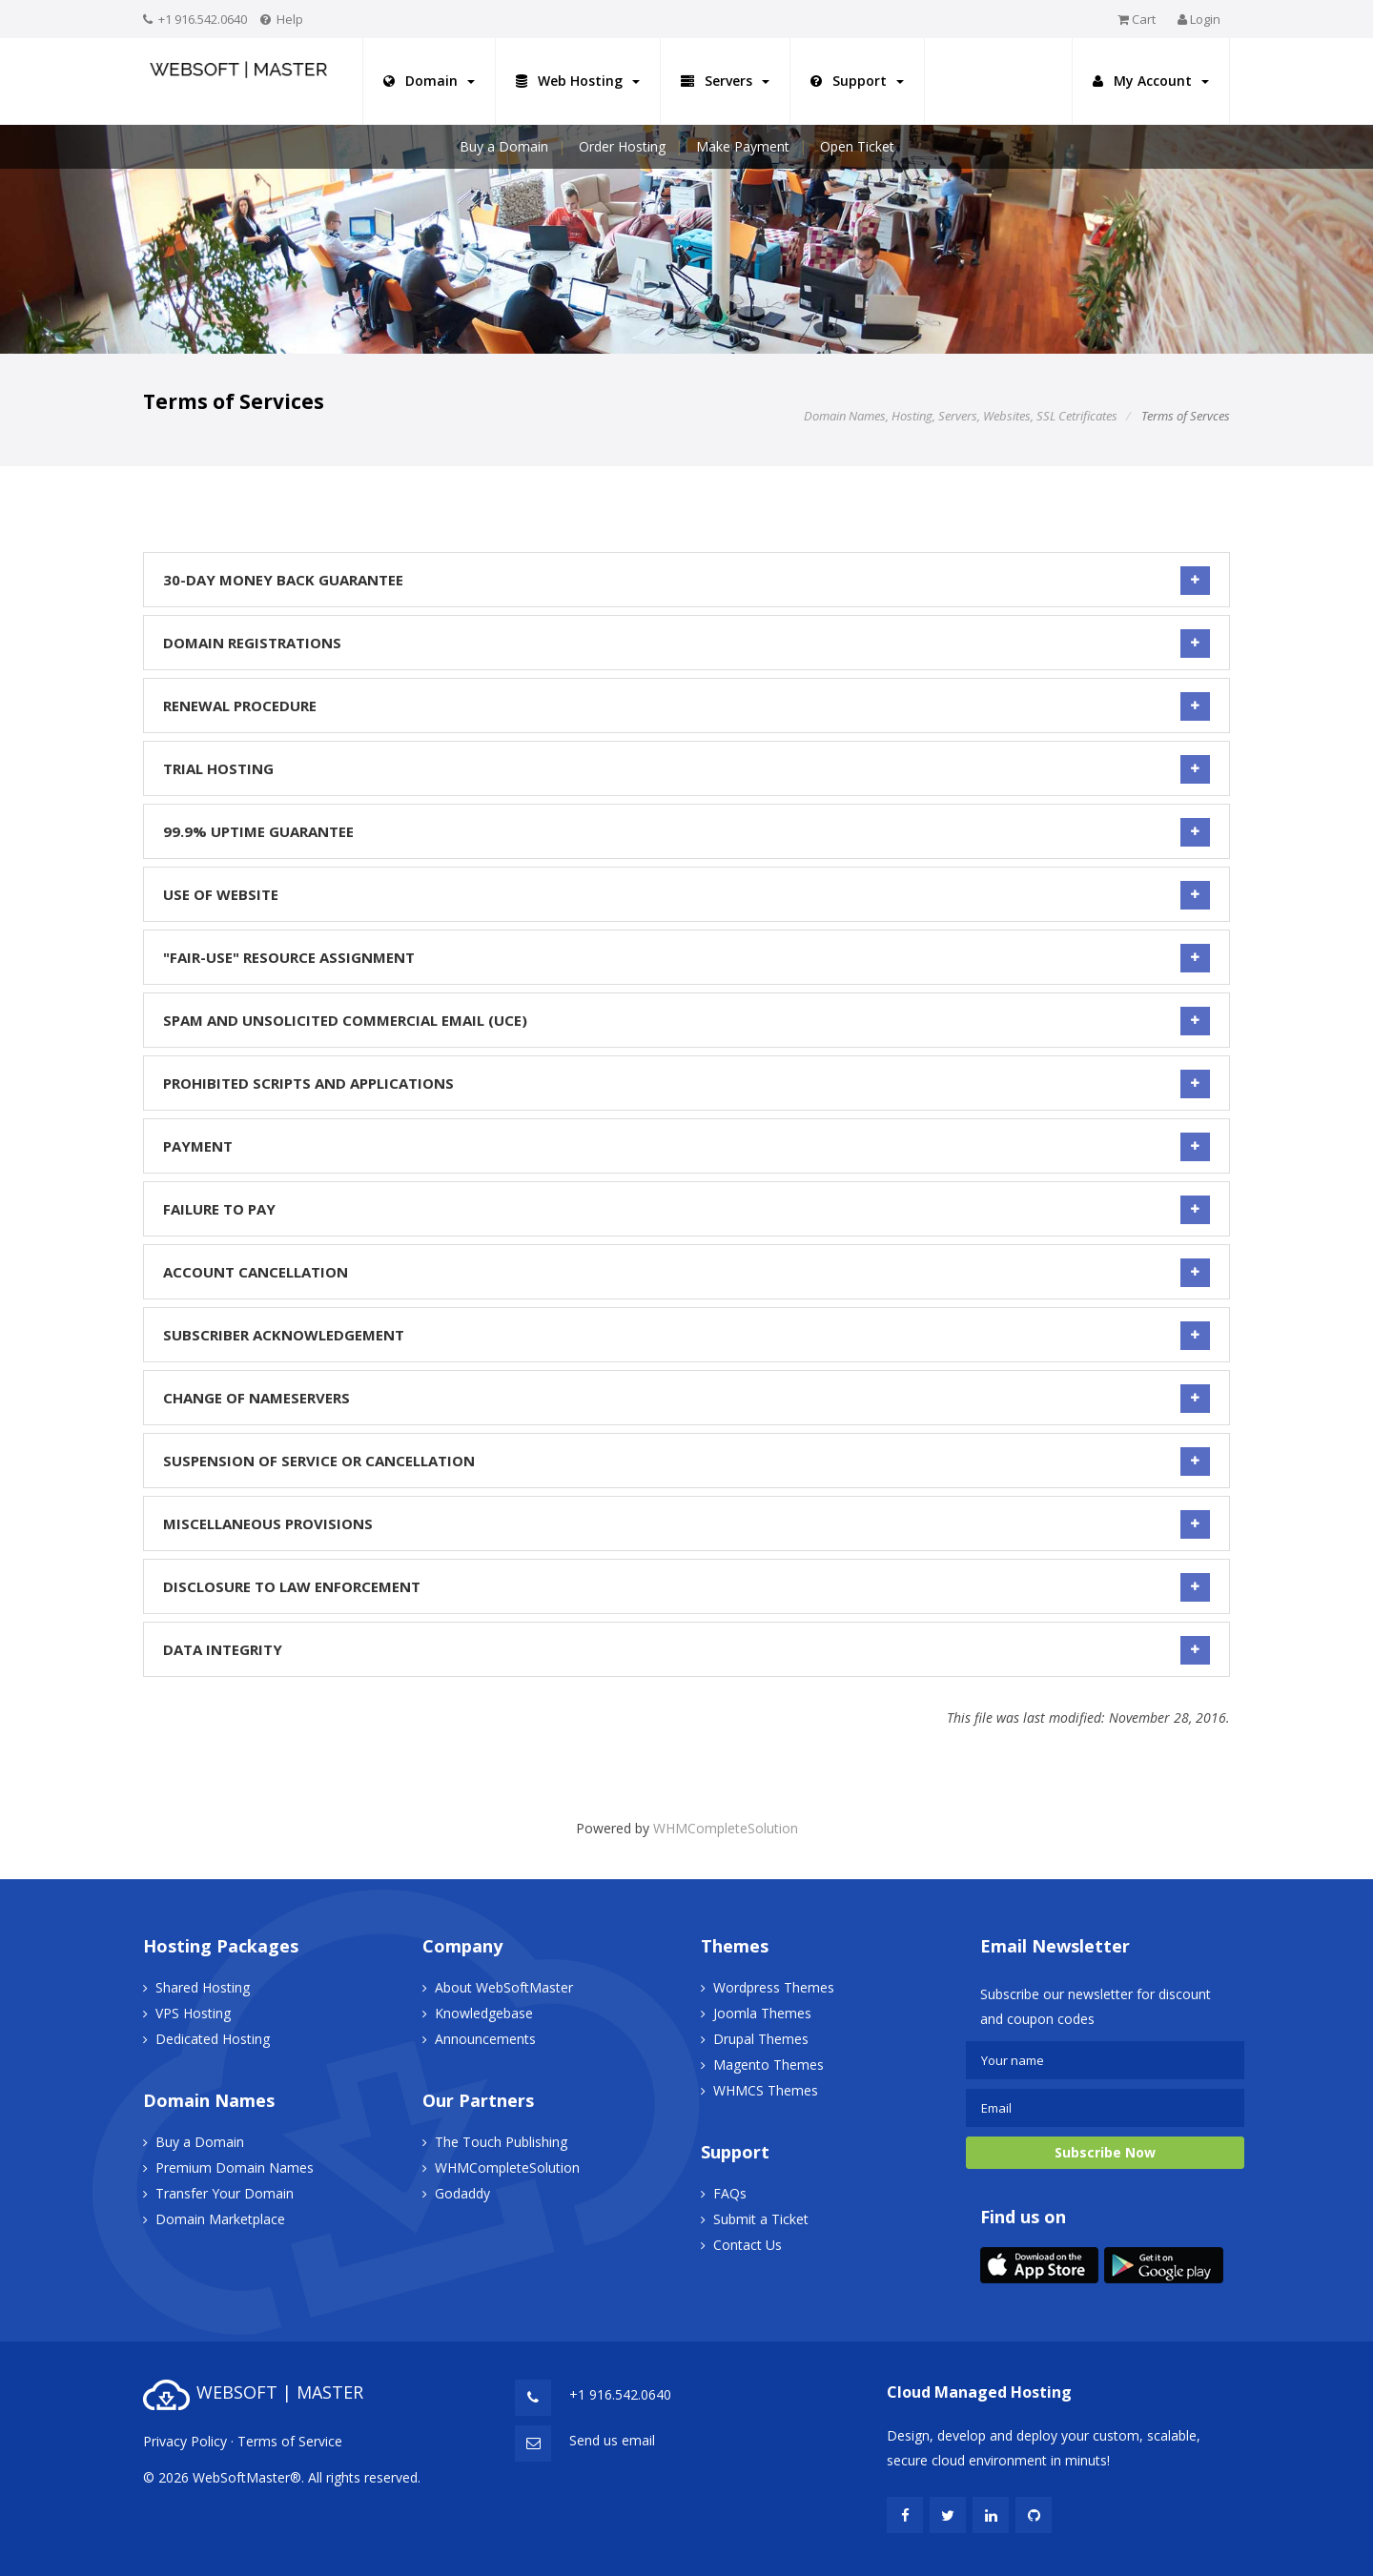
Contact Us (747, 2245)
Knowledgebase (484, 2013)
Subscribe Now (1105, 2152)
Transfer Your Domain (224, 2193)
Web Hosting (578, 81)
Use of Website (686, 894)
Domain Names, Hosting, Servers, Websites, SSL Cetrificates (960, 415)
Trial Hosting (686, 768)
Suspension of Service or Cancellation (686, 1460)
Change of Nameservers (686, 1397)
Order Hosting (622, 146)
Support (857, 81)
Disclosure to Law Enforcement (686, 1586)
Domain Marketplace (220, 2219)
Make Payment (742, 146)
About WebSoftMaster (504, 1987)
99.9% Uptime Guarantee (686, 831)
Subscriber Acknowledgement (686, 1334)
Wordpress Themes (773, 1987)
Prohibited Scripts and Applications (686, 1083)
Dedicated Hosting (212, 2039)
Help (290, 19)
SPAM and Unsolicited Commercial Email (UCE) (686, 1020)
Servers (725, 81)
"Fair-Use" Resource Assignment (686, 957)
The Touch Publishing (501, 2142)
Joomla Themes (762, 2013)
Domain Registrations (686, 642)
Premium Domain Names (234, 2167)
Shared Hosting (202, 1987)
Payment (686, 1146)
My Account (1151, 81)
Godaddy (462, 2193)
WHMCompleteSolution (725, 1828)
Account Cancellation (686, 1271)
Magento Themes (768, 2064)
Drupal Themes (761, 2039)
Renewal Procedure (686, 705)
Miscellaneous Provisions (686, 1523)
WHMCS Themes (765, 2090)
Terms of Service (289, 2441)
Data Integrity (686, 1649)
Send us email (612, 2440)
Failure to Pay (686, 1208)
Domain (429, 81)
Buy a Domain (504, 146)
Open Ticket (857, 146)
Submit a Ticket (761, 2219)
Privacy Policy (185, 2441)
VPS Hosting (193, 2013)
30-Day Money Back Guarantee (686, 579)
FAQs (730, 2193)
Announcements (485, 2039)
